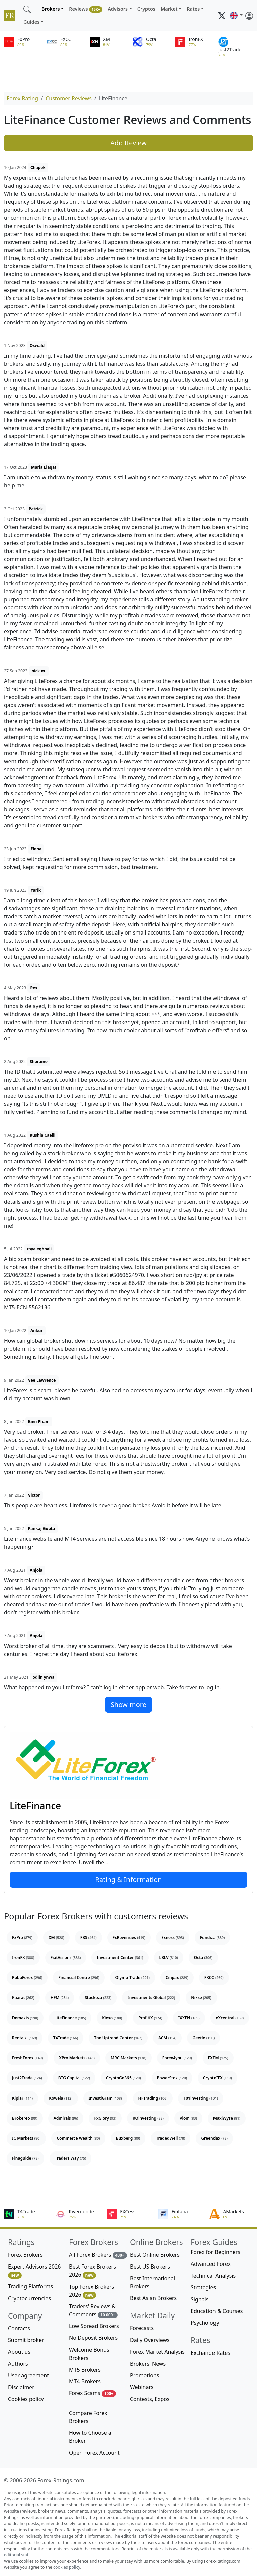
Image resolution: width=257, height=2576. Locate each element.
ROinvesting (148, 2118)
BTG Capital (74, 2078)
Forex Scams (92, 2393)
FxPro (22, 1937)
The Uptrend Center (118, 2038)
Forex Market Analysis (157, 2352)
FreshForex (27, 2058)
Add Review (128, 142)
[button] (236, 15)
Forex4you (177, 2058)
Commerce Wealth (78, 2138)
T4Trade (65, 2038)
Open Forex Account (94, 2452)
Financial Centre (78, 1977)
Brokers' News (148, 2363)
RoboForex (27, 1977)
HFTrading (153, 2098)
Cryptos (146, 9)
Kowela (60, 2098)
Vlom (188, 2118)
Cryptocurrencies (29, 2298)
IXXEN (189, 2018)
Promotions (144, 2375)
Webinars (142, 2387)
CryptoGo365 (123, 2078)
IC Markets (26, 2138)
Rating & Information (128, 1879)
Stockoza (98, 1998)
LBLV (168, 1957)
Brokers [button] (50, 9)
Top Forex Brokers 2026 (91, 2291)
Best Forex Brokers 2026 (92, 2271)
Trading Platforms (30, 2286)
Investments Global (151, 1998)
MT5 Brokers (85, 2369)
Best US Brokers (150, 2266)
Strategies (203, 2287)
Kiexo (112, 2018)
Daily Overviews (150, 2340)
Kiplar (22, 2098)
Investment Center (120, 1957)
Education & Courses (217, 2311)
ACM (167, 2038)
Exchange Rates (210, 2353)
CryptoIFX (217, 2078)
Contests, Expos (150, 2399)
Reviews (85, 9)
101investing (200, 2098)
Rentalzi (24, 2038)
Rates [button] (193, 9)
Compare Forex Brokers (88, 2417)
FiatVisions (66, 1957)
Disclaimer (21, 2387)
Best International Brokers (152, 2282)
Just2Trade (27, 2078)
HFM (60, 1998)
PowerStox (172, 2078)
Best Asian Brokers (153, 2298)
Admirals (66, 2118)
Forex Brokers (25, 2254)
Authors (18, 2363)
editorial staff (17, 2555)
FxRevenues (129, 1937)
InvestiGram (105, 2098)
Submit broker (26, 2340)
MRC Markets (128, 2058)
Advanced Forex (211, 2264)
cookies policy (66, 2567)
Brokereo (24, 2118)
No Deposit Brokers (93, 2337)
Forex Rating (22, 98)
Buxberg (128, 2138)
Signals (199, 2299)
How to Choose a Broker (90, 2437)
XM (56, 1937)
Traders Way (70, 2158)
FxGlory (105, 2118)
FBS (88, 1937)
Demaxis (25, 2018)
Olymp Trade (132, 1977)
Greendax (214, 2138)
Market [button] (169, 9)
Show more (128, 1704)
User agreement (28, 2375)
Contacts (19, 2328)
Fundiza (212, 1937)
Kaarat (23, 1998)
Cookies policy (26, 2399)
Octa (203, 1957)
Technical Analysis (213, 2275)
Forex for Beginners (215, 2252)
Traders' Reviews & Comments (93, 2310)
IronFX (23, 1957)
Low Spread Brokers (94, 2326)
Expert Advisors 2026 (34, 2271)
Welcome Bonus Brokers (89, 2354)
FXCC (214, 1977)
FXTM (218, 2058)
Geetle (203, 2038)
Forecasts (142, 2328)
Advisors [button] (118, 9)
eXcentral (230, 2018)
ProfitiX (150, 2018)
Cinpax (177, 1977)
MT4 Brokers (85, 2381)
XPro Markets (77, 2058)
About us (19, 2352)
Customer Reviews (69, 98)
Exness (172, 1937)
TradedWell (170, 2138)
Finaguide (25, 2158)
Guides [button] (31, 22)
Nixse (201, 1998)
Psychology (205, 2322)
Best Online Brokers (155, 2254)
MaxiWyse (226, 2118)
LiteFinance (35, 1805)
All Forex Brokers (98, 2255)
